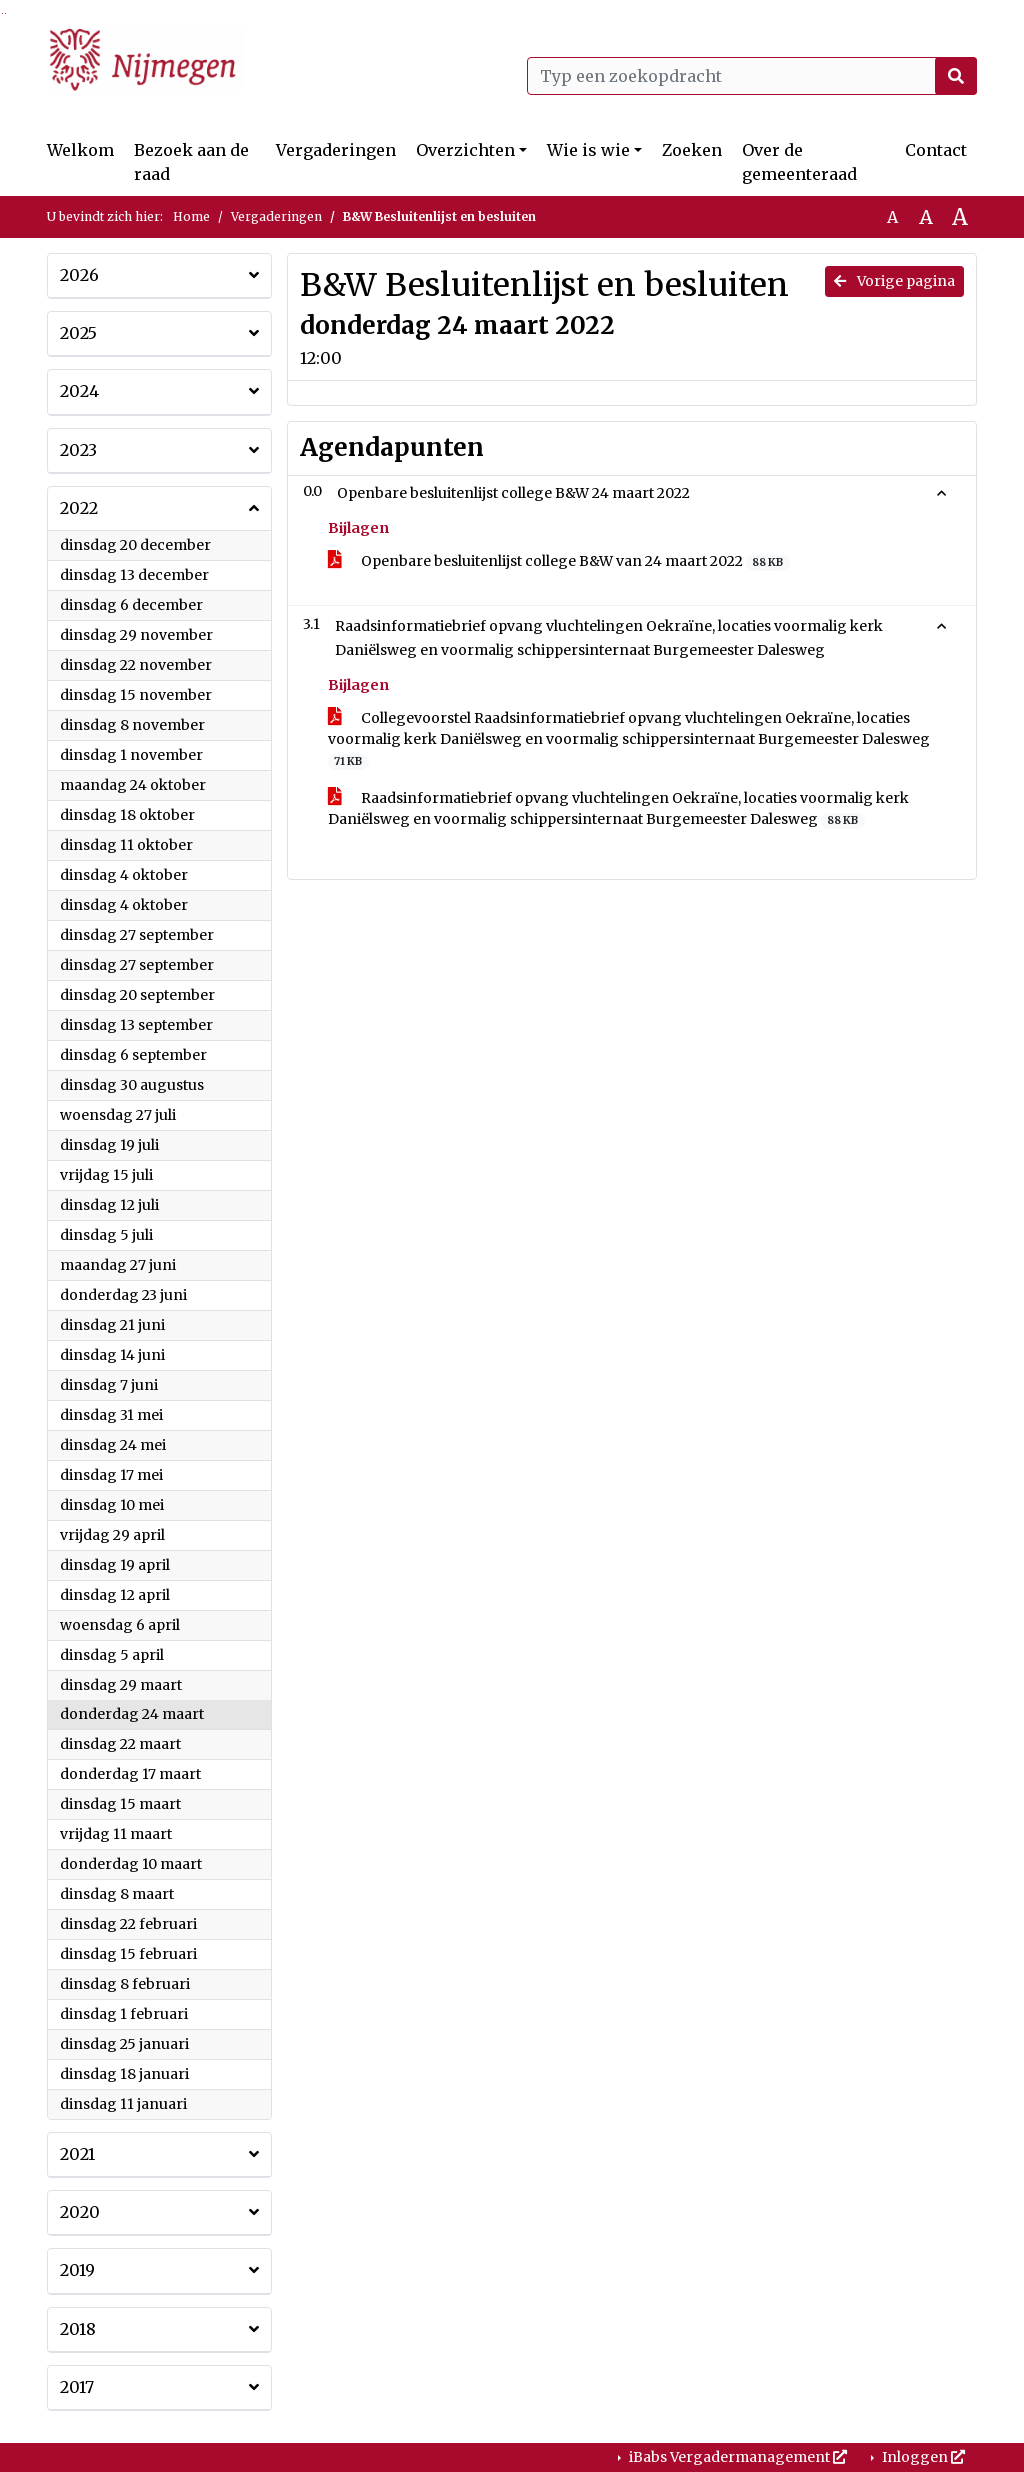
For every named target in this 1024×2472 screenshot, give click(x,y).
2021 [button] (77, 2154)
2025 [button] (78, 333)
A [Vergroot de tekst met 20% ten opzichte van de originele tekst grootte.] (926, 217)
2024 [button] (79, 391)
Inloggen (922, 2457)
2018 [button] (78, 2329)
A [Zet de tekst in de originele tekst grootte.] (892, 217)
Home (191, 216)
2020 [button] (80, 2212)
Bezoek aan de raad (191, 162)
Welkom (80, 150)
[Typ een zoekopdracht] (752, 76)
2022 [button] (79, 508)
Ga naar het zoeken (2, 13)
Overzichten (465, 150)
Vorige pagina (894, 281)
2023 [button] (78, 450)
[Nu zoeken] (956, 76)
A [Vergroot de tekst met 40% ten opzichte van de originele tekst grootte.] (960, 217)
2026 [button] (79, 275)
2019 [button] (77, 2270)
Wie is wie (588, 150)
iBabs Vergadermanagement (736, 2457)
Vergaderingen (336, 150)
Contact (936, 150)
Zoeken (692, 150)
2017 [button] (77, 2387)
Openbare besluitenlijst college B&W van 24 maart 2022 (559, 561)
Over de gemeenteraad (799, 162)
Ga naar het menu (5, 13)
